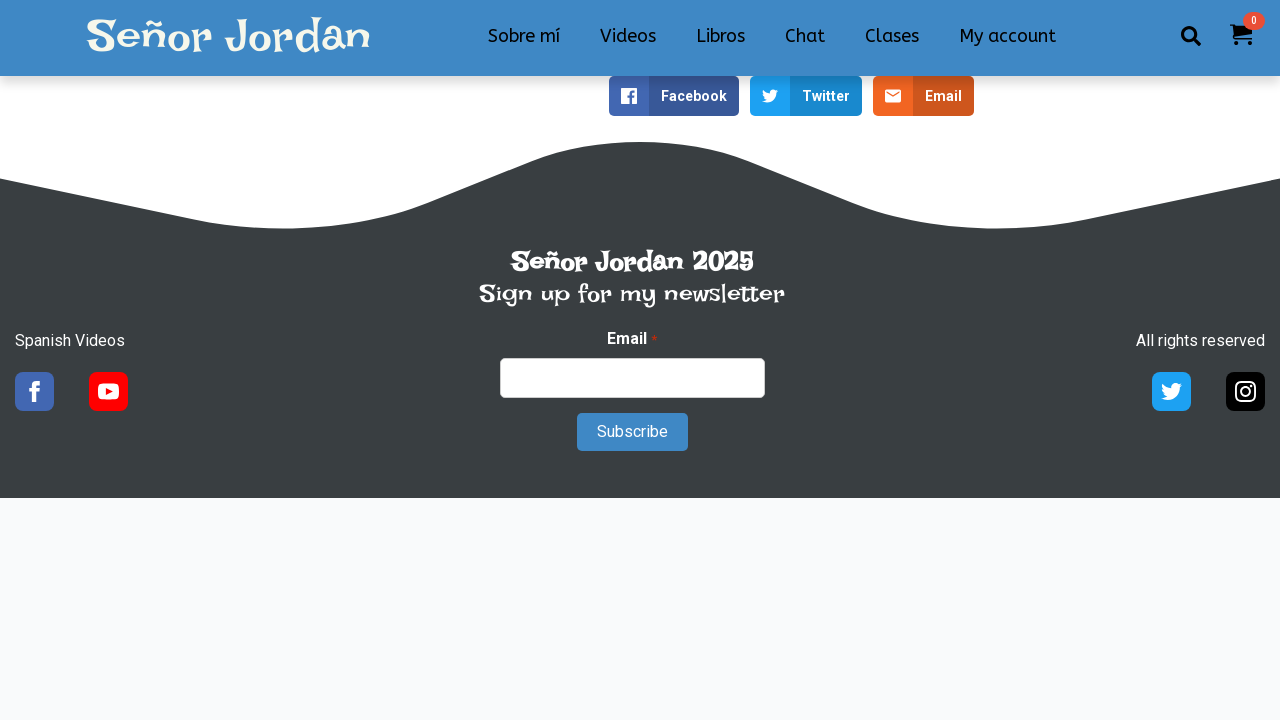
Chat (805, 36)
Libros (720, 36)
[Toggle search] (1191, 36)
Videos (628, 36)
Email (631, 339)
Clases (892, 36)
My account (1007, 36)
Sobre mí (524, 36)
